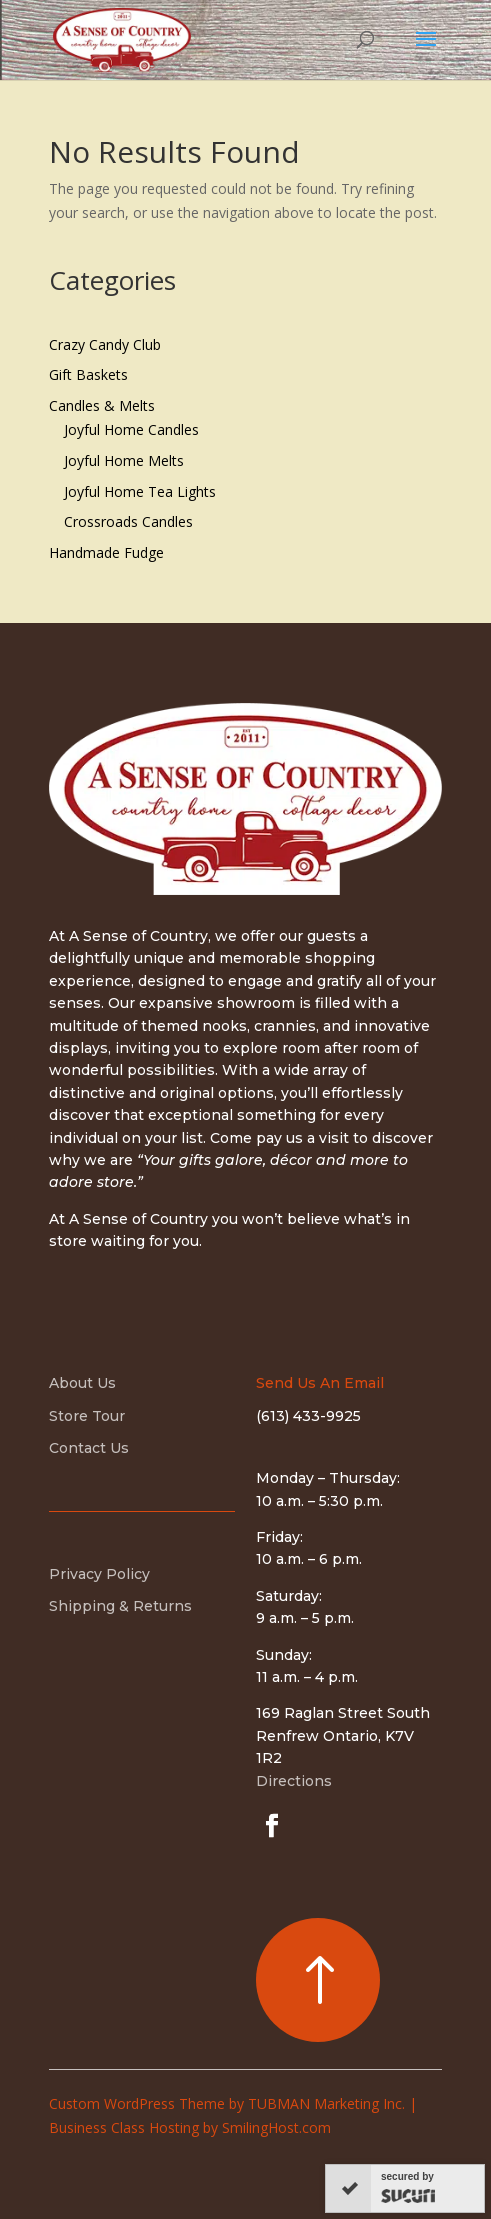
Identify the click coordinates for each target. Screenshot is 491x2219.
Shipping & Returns (120, 1606)
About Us (82, 1383)
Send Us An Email (320, 1383)
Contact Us (89, 1448)
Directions (294, 1781)
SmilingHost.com (276, 2127)
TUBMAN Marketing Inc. (326, 2103)
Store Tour (87, 1416)
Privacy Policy (99, 1574)
